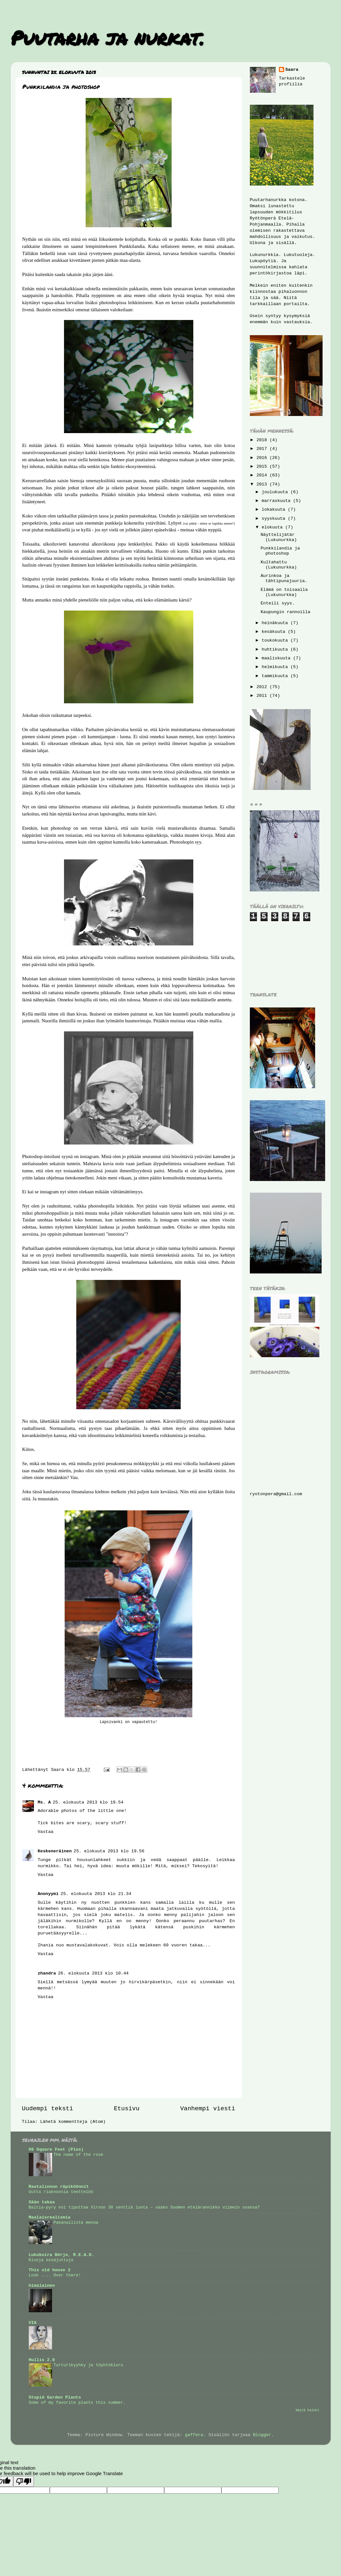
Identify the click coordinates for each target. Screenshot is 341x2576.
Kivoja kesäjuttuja (51, 2260)
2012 (263, 687)
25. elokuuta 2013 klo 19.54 (88, 1802)
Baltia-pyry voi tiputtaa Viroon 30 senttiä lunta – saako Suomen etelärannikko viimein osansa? (144, 2207)
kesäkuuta (275, 631)
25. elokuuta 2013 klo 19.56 (109, 1851)
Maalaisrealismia (50, 2217)
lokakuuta (275, 509)
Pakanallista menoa (76, 2222)
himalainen (42, 2285)
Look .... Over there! (55, 2275)
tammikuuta (276, 676)
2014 (263, 475)
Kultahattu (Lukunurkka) (279, 565)
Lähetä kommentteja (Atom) (73, 2121)
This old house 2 (50, 2270)
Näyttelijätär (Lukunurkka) (279, 537)
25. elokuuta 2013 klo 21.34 (95, 1893)
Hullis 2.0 (42, 2360)
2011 (263, 695)
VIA (33, 2322)
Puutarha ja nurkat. (107, 37)
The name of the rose (78, 2154)
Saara (292, 69)
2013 (263, 484)
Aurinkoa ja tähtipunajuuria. (284, 578)
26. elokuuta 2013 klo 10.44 (93, 1973)
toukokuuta (276, 640)
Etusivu (126, 2108)
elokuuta (273, 527)
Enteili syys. (277, 603)
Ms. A (44, 1802)
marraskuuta (277, 500)
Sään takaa (42, 2202)
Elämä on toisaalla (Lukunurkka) (284, 592)
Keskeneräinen (55, 1851)
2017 (263, 448)
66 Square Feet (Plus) (56, 2149)
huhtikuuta (276, 649)
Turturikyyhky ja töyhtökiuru (88, 2365)
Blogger (262, 2434)
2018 (263, 440)
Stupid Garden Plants (55, 2397)
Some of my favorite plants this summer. (77, 2402)
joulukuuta (276, 492)
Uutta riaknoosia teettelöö (61, 2191)
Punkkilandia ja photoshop (280, 551)
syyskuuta (275, 518)
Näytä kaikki (307, 2410)
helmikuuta (276, 667)
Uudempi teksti (47, 2108)
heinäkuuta (276, 623)
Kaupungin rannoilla (285, 612)
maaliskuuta (277, 658)
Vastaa (46, 1831)
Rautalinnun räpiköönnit (59, 2186)
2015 (263, 466)
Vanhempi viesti (207, 2108)
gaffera (194, 2434)
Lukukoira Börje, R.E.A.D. (61, 2254)
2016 (263, 457)
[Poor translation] (23, 2481)
